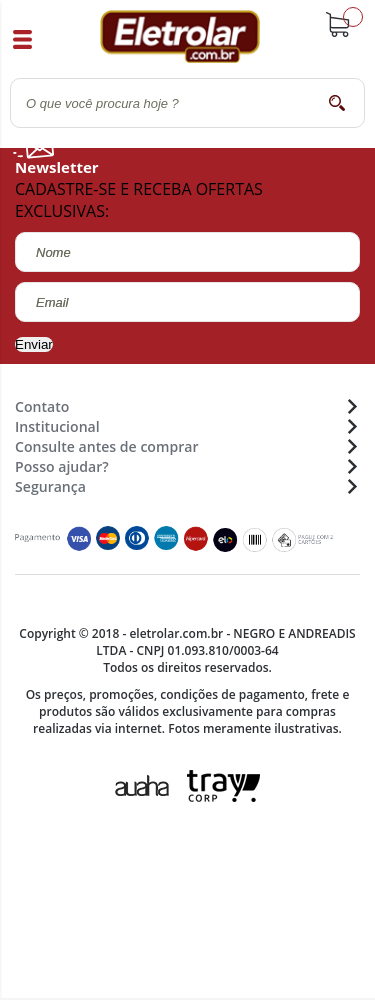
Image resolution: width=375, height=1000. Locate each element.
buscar (337, 102)
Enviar (34, 344)
